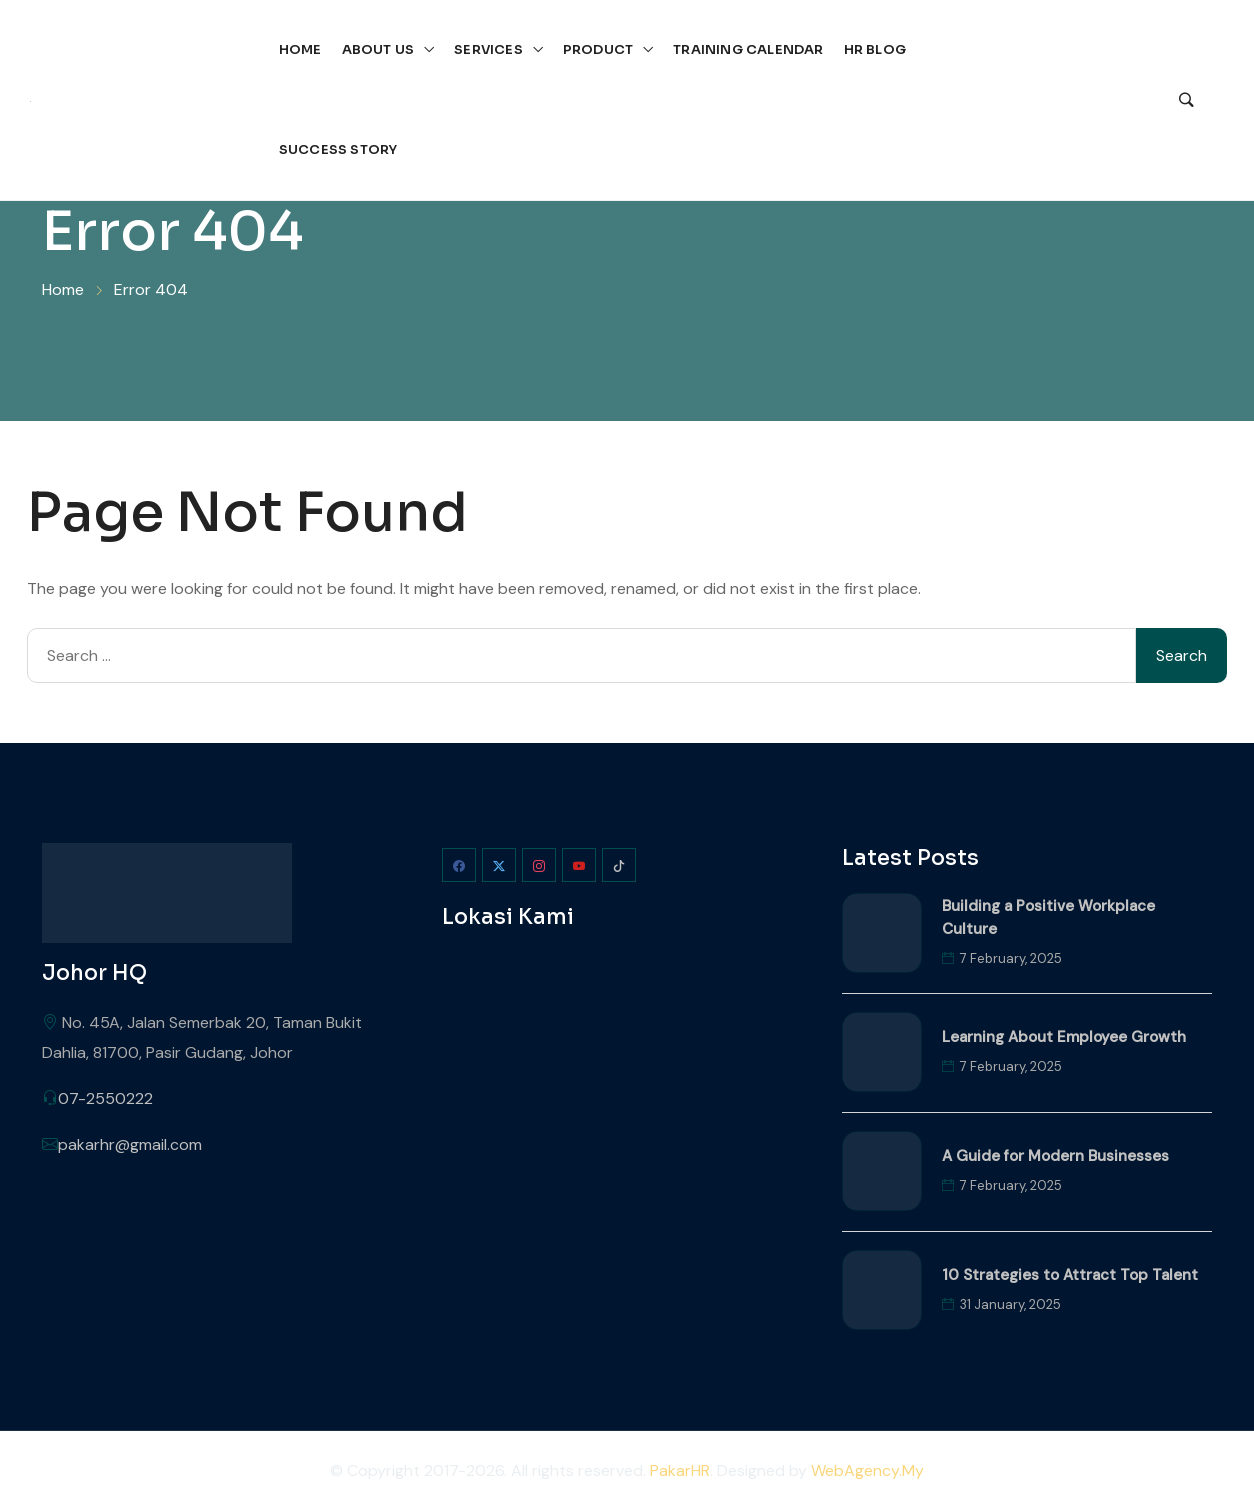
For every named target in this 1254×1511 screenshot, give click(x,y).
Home (300, 49)
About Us (378, 49)
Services (488, 49)
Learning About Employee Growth (1064, 1037)
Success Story (338, 149)
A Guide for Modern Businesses (1055, 1156)
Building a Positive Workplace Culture (1048, 917)
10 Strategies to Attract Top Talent (1070, 1275)
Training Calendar (748, 49)
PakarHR (680, 1470)
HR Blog (875, 49)
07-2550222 (105, 1098)
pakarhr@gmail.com (130, 1144)
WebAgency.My (867, 1470)
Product (598, 49)
